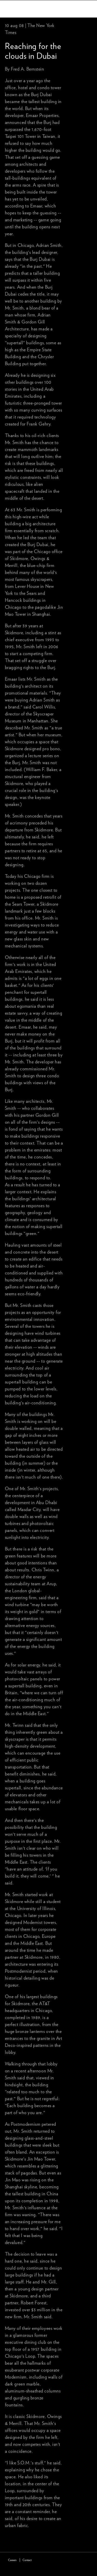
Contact (27, 2560)
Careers (12, 2560)
